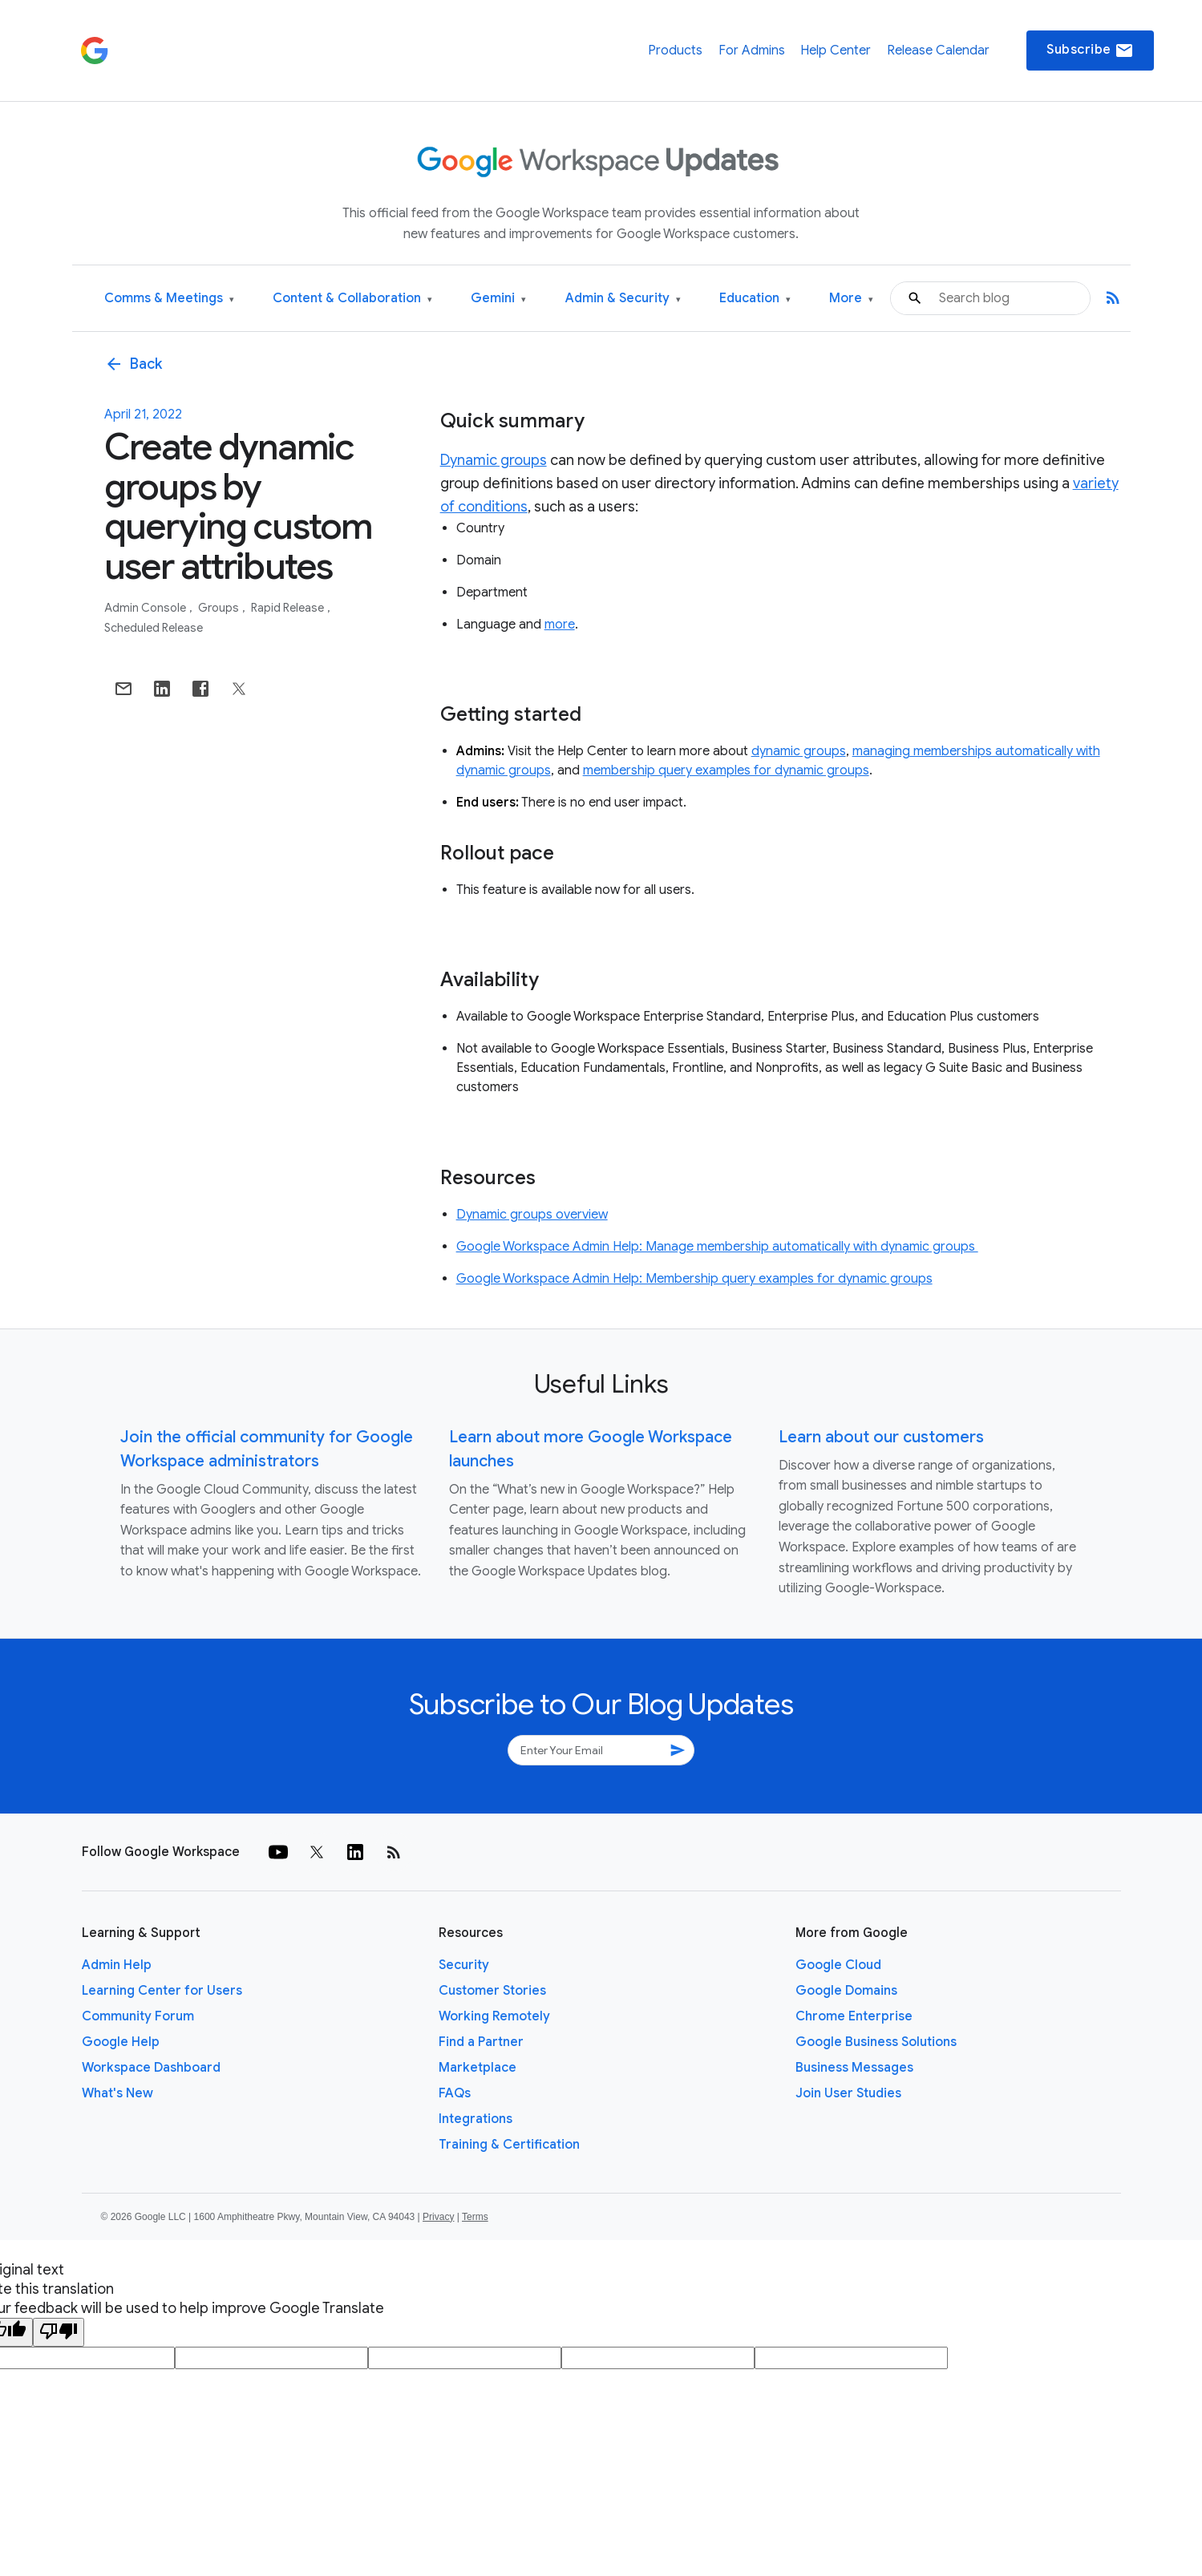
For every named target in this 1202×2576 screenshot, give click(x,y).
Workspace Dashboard (151, 2068)
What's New (117, 2093)
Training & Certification (509, 2145)
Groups (219, 608)
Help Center (835, 50)
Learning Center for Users (162, 1991)
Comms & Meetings (169, 298)
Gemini (498, 298)
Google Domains (846, 1991)
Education (755, 298)
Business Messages (854, 2068)
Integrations (475, 2119)
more (559, 625)
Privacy (438, 2216)
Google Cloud (838, 1965)
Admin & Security (623, 298)
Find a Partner (481, 2042)
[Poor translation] (58, 2332)
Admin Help (117, 1965)
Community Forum (138, 2016)
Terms (475, 2216)
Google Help (121, 2042)
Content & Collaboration (352, 298)
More (851, 298)
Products (675, 50)
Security (464, 1965)
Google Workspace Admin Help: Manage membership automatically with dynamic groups (717, 1247)
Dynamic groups (493, 460)
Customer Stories (492, 1991)
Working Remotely (494, 2016)
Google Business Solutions (876, 2042)
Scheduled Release (153, 628)
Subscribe (1090, 50)
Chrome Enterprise (854, 2016)
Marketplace (477, 2068)
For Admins (751, 50)
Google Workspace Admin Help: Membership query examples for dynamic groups (694, 1279)
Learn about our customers (881, 1437)
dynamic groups (798, 751)
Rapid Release (288, 608)
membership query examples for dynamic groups (726, 770)
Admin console (146, 608)
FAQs (455, 2093)
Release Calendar (938, 50)
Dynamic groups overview (532, 1215)
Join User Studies (848, 2093)
